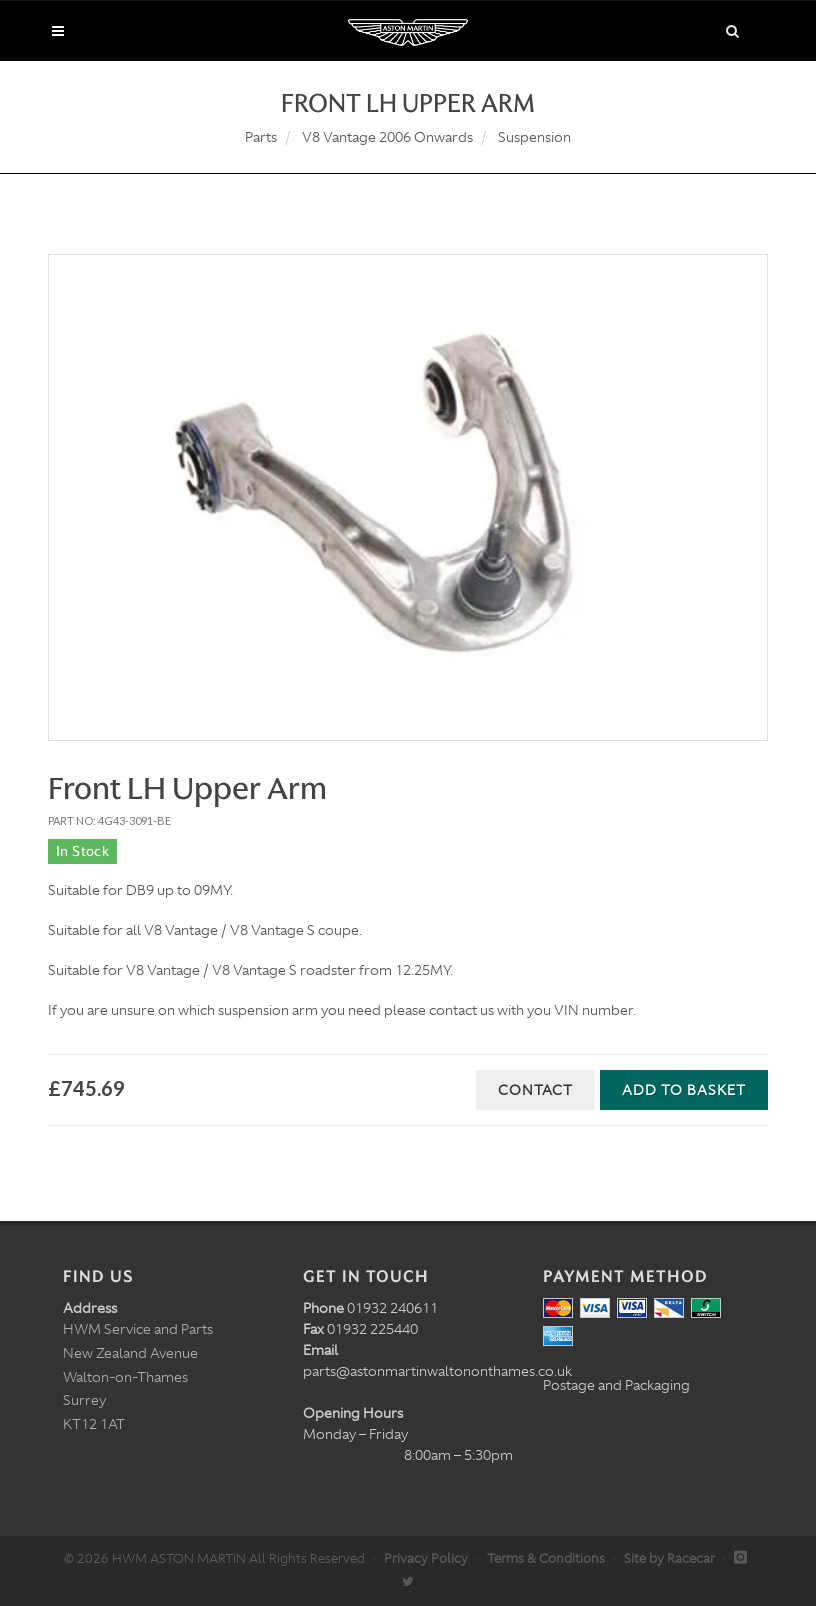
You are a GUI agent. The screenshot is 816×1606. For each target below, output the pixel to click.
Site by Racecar (669, 1558)
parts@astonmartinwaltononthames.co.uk (437, 1371)
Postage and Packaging (616, 1385)
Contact (535, 1090)
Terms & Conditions (546, 1558)
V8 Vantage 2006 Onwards (387, 137)
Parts (261, 137)
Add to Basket (684, 1090)
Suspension (534, 137)
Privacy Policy (426, 1558)
